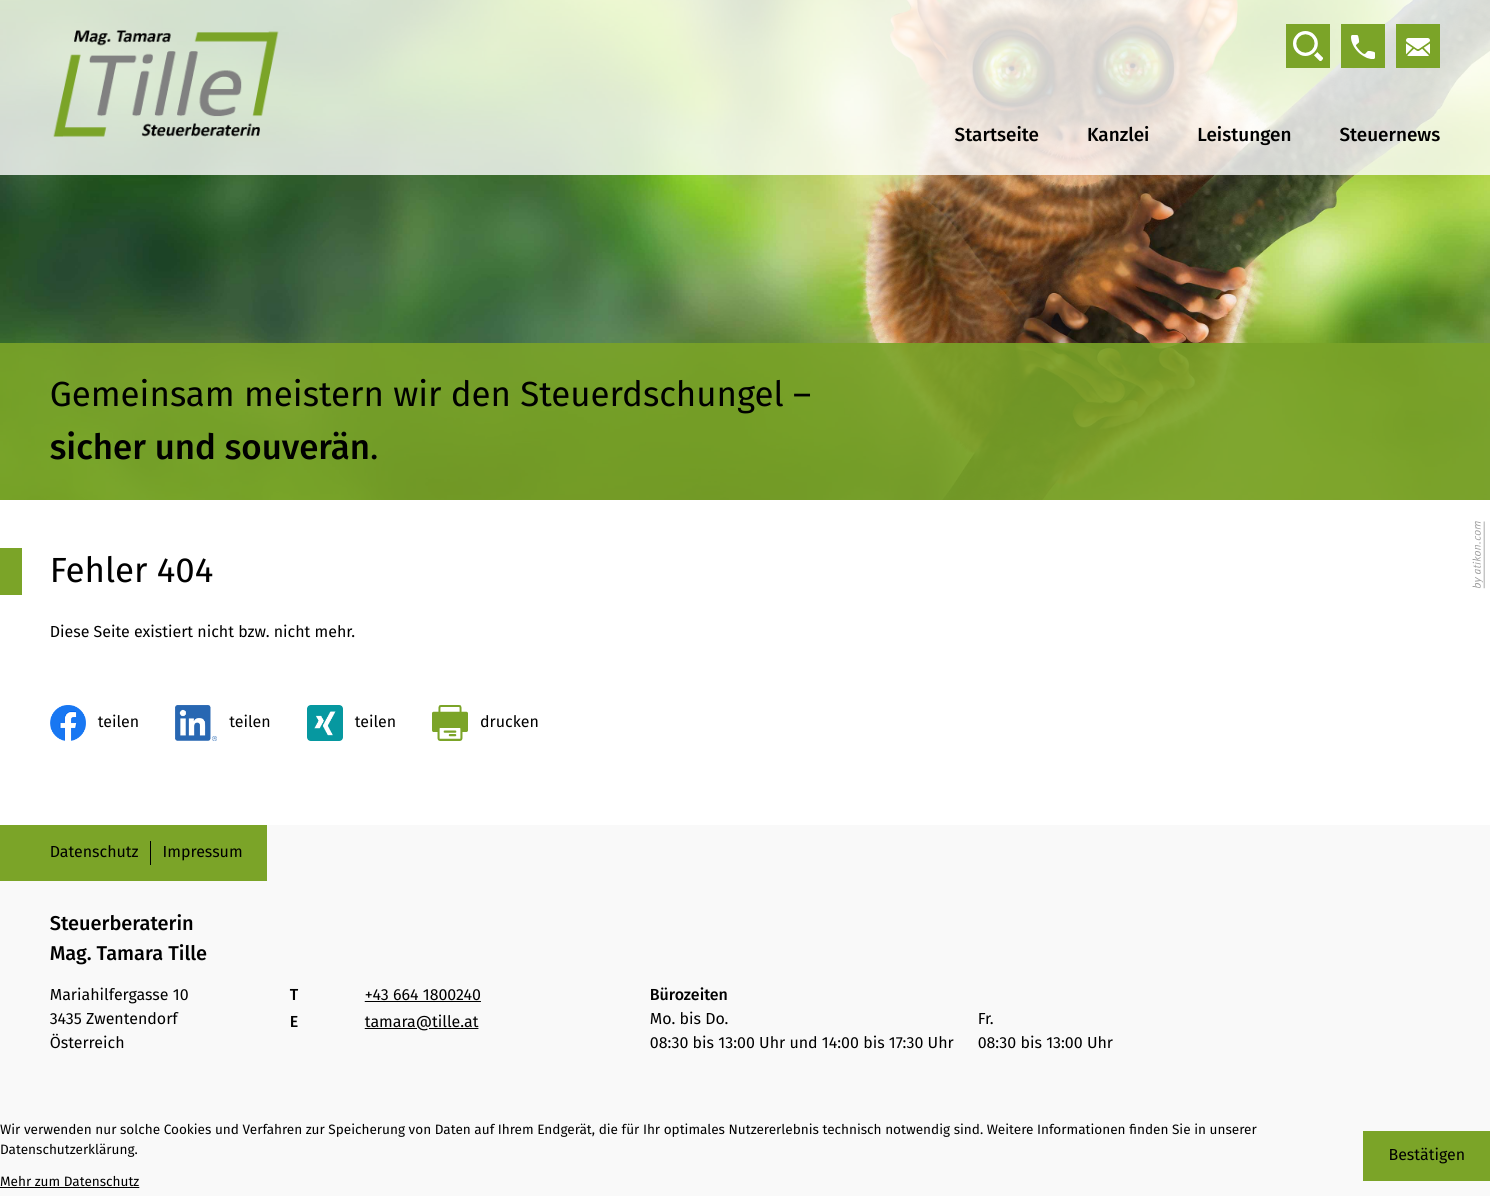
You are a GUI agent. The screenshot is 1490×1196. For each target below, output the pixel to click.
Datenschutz (94, 852)
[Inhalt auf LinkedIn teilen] (223, 723)
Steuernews (1389, 135)
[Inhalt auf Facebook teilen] (94, 723)
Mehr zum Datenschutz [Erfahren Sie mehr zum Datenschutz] (69, 1181)
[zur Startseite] (166, 87)
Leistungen (1244, 135)
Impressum (203, 852)
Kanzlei (1118, 135)
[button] (1363, 46)
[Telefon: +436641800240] (423, 996)
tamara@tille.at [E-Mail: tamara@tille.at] (422, 1022)
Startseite (997, 135)
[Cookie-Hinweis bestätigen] (1426, 1156)
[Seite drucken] (485, 723)
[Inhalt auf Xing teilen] (351, 723)
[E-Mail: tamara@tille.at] (1418, 46)
